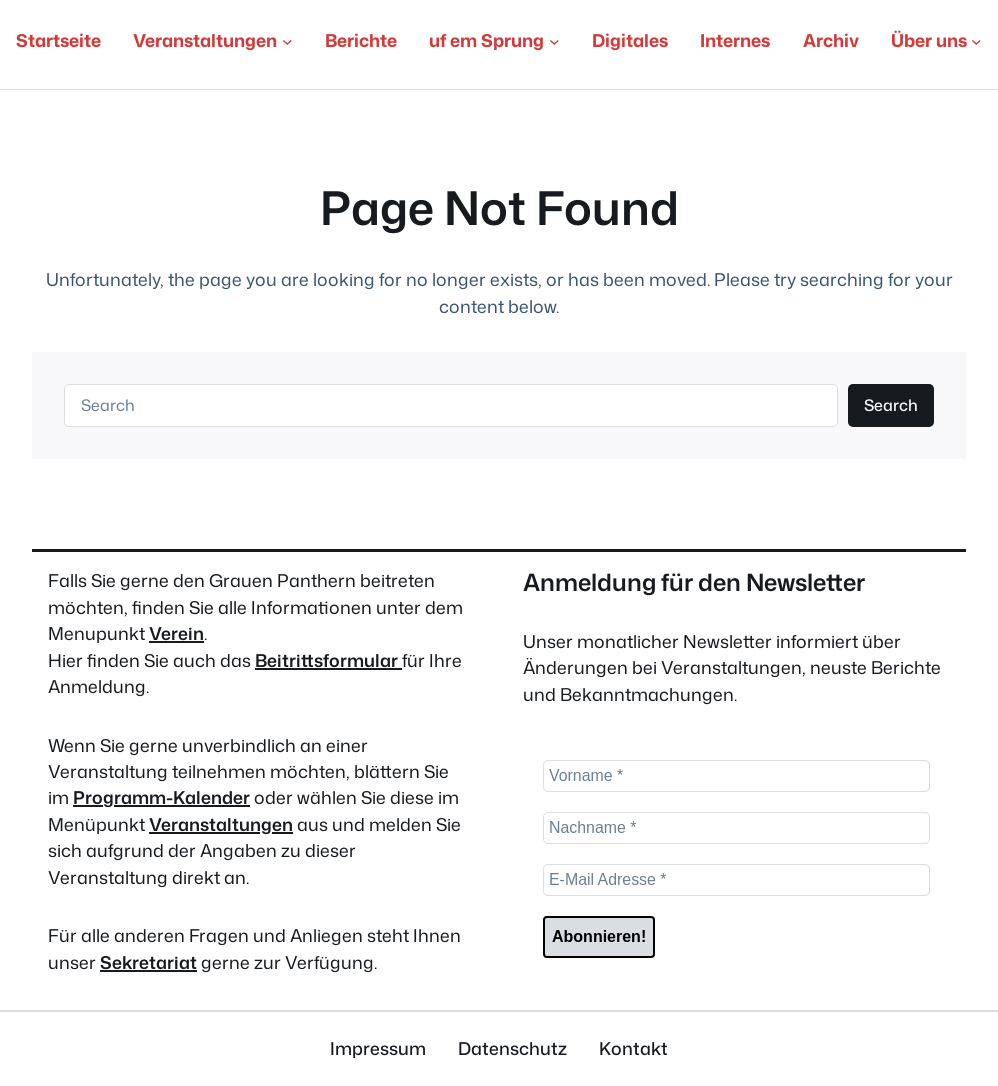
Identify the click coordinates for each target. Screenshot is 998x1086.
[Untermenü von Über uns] (976, 41)
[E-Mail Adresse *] (736, 880)
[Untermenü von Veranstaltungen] (287, 41)
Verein (176, 633)
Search (891, 405)
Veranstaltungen (221, 824)
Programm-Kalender (161, 797)
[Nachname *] (736, 828)
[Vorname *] (736, 776)
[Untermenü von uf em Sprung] (554, 41)
